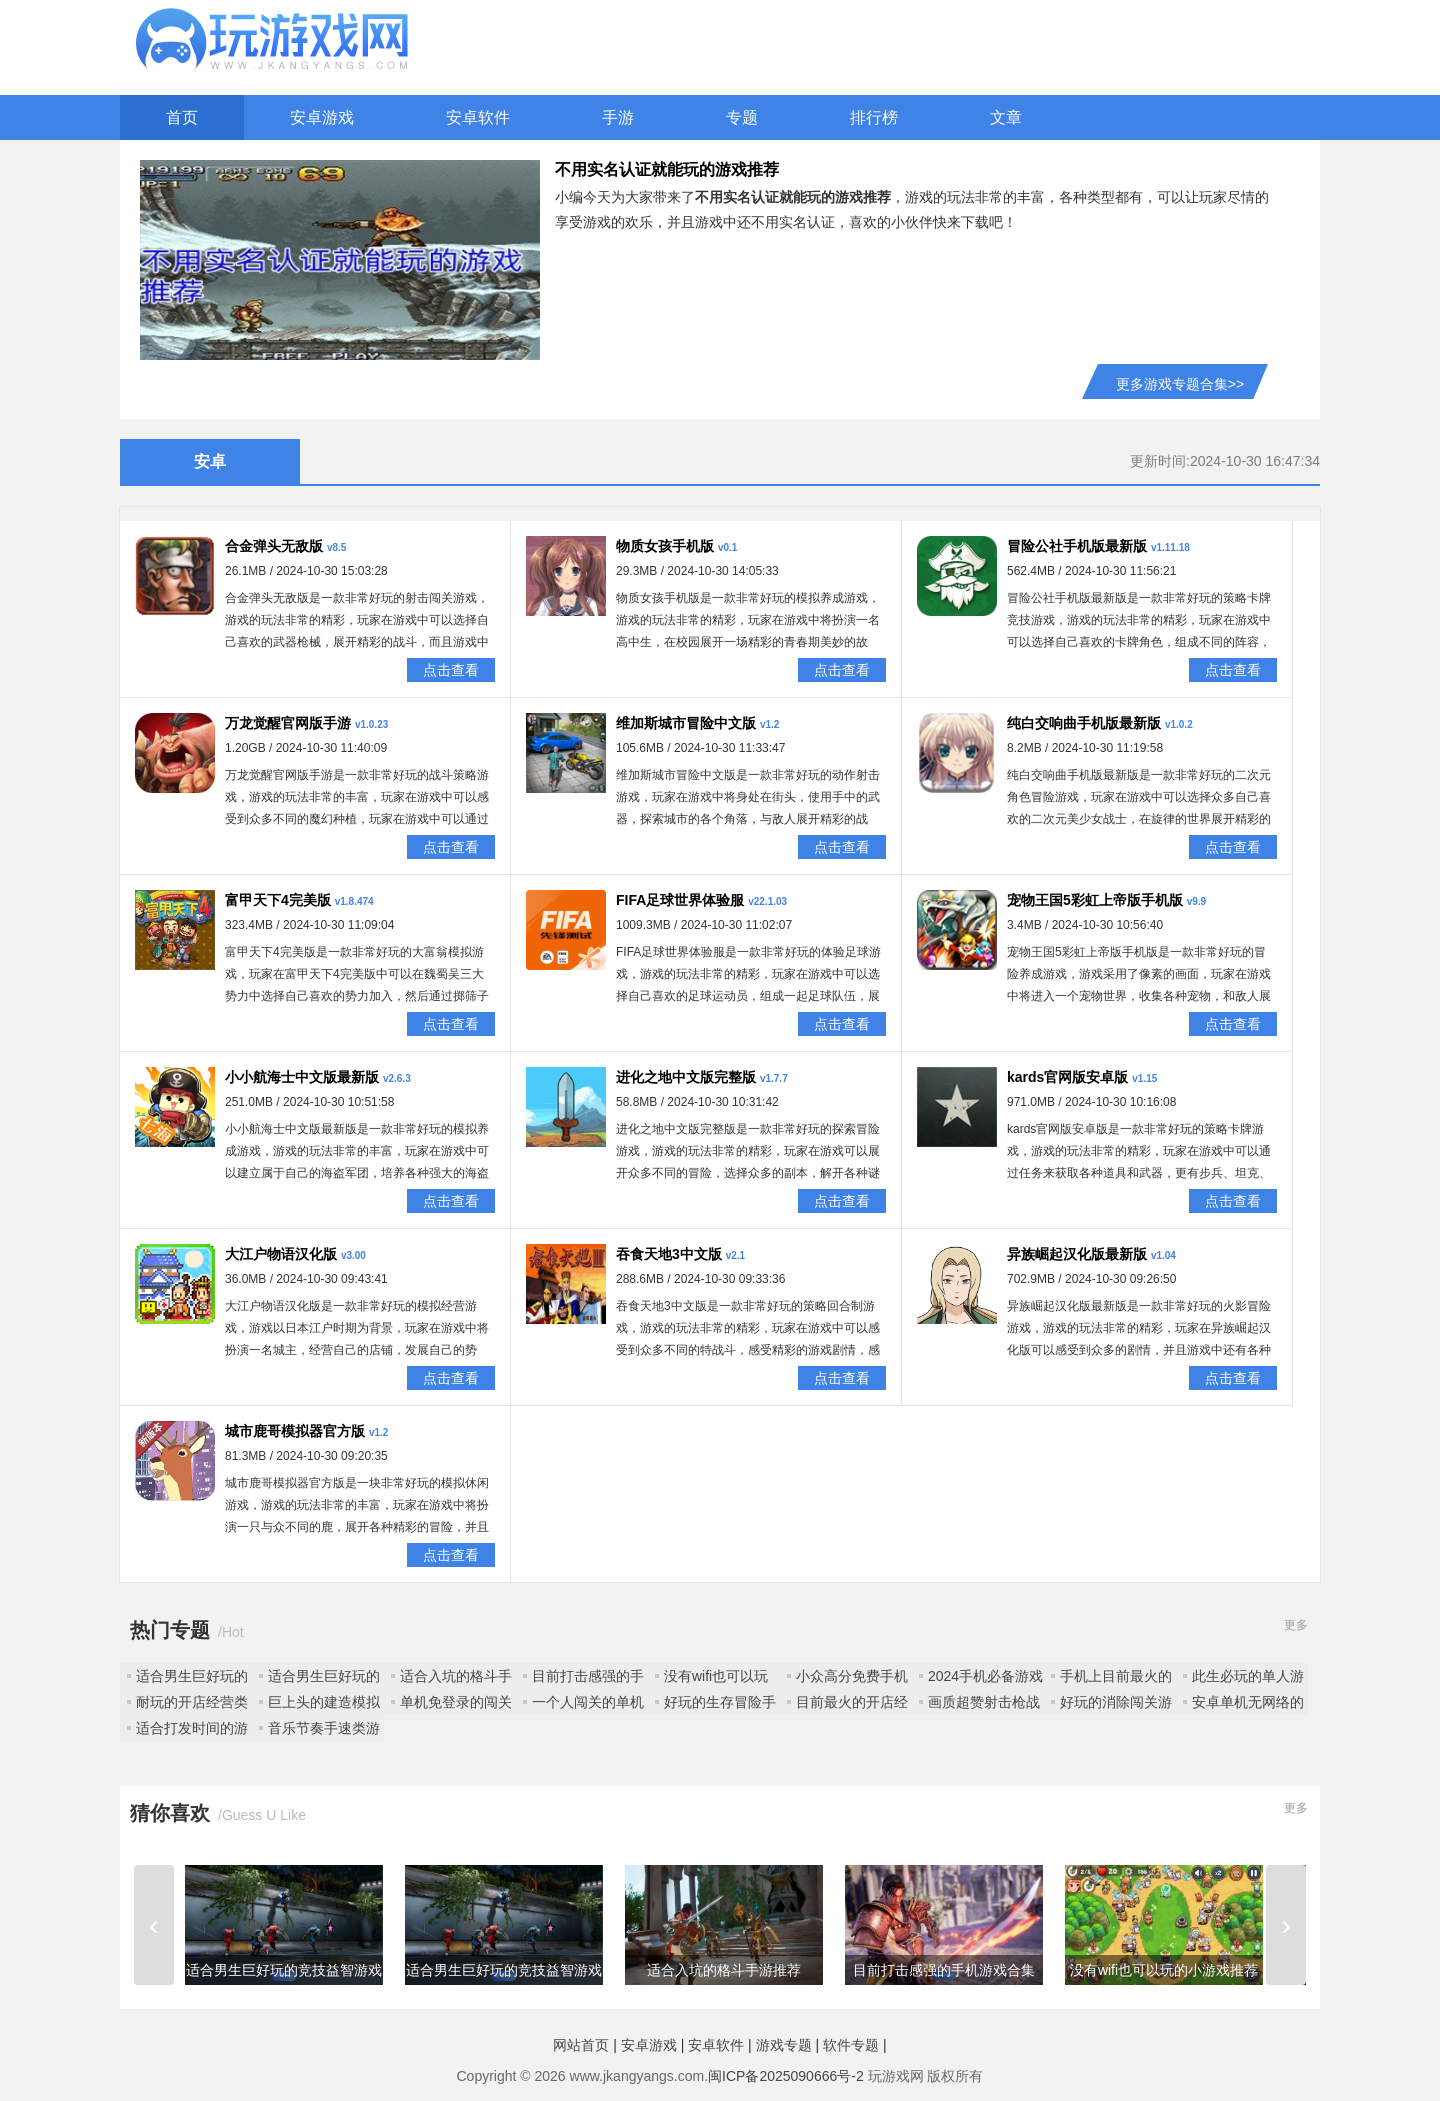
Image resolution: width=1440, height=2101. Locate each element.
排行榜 (874, 117)
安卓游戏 (322, 117)
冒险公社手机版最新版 (1077, 546)
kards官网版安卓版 (1067, 1077)
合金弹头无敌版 (274, 546)
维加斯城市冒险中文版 (686, 723)
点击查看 (451, 670)
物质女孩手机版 (665, 546)
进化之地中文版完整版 (686, 1077)
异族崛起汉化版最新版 (1077, 1254)
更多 (1296, 1625)
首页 (182, 117)
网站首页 (581, 2045)
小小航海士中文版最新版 (302, 1077)
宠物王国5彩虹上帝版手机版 (1095, 900)
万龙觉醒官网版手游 (288, 723)
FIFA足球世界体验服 (680, 900)
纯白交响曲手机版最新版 (1084, 723)
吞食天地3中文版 (669, 1254)
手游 (618, 117)
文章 (1006, 117)
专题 (742, 117)
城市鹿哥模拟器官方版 (295, 1431)
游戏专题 (784, 2045)
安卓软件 (478, 117)
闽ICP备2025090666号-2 (786, 2076)
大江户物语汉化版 (281, 1254)
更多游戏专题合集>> (1180, 384)
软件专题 (851, 2045)
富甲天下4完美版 (278, 900)
